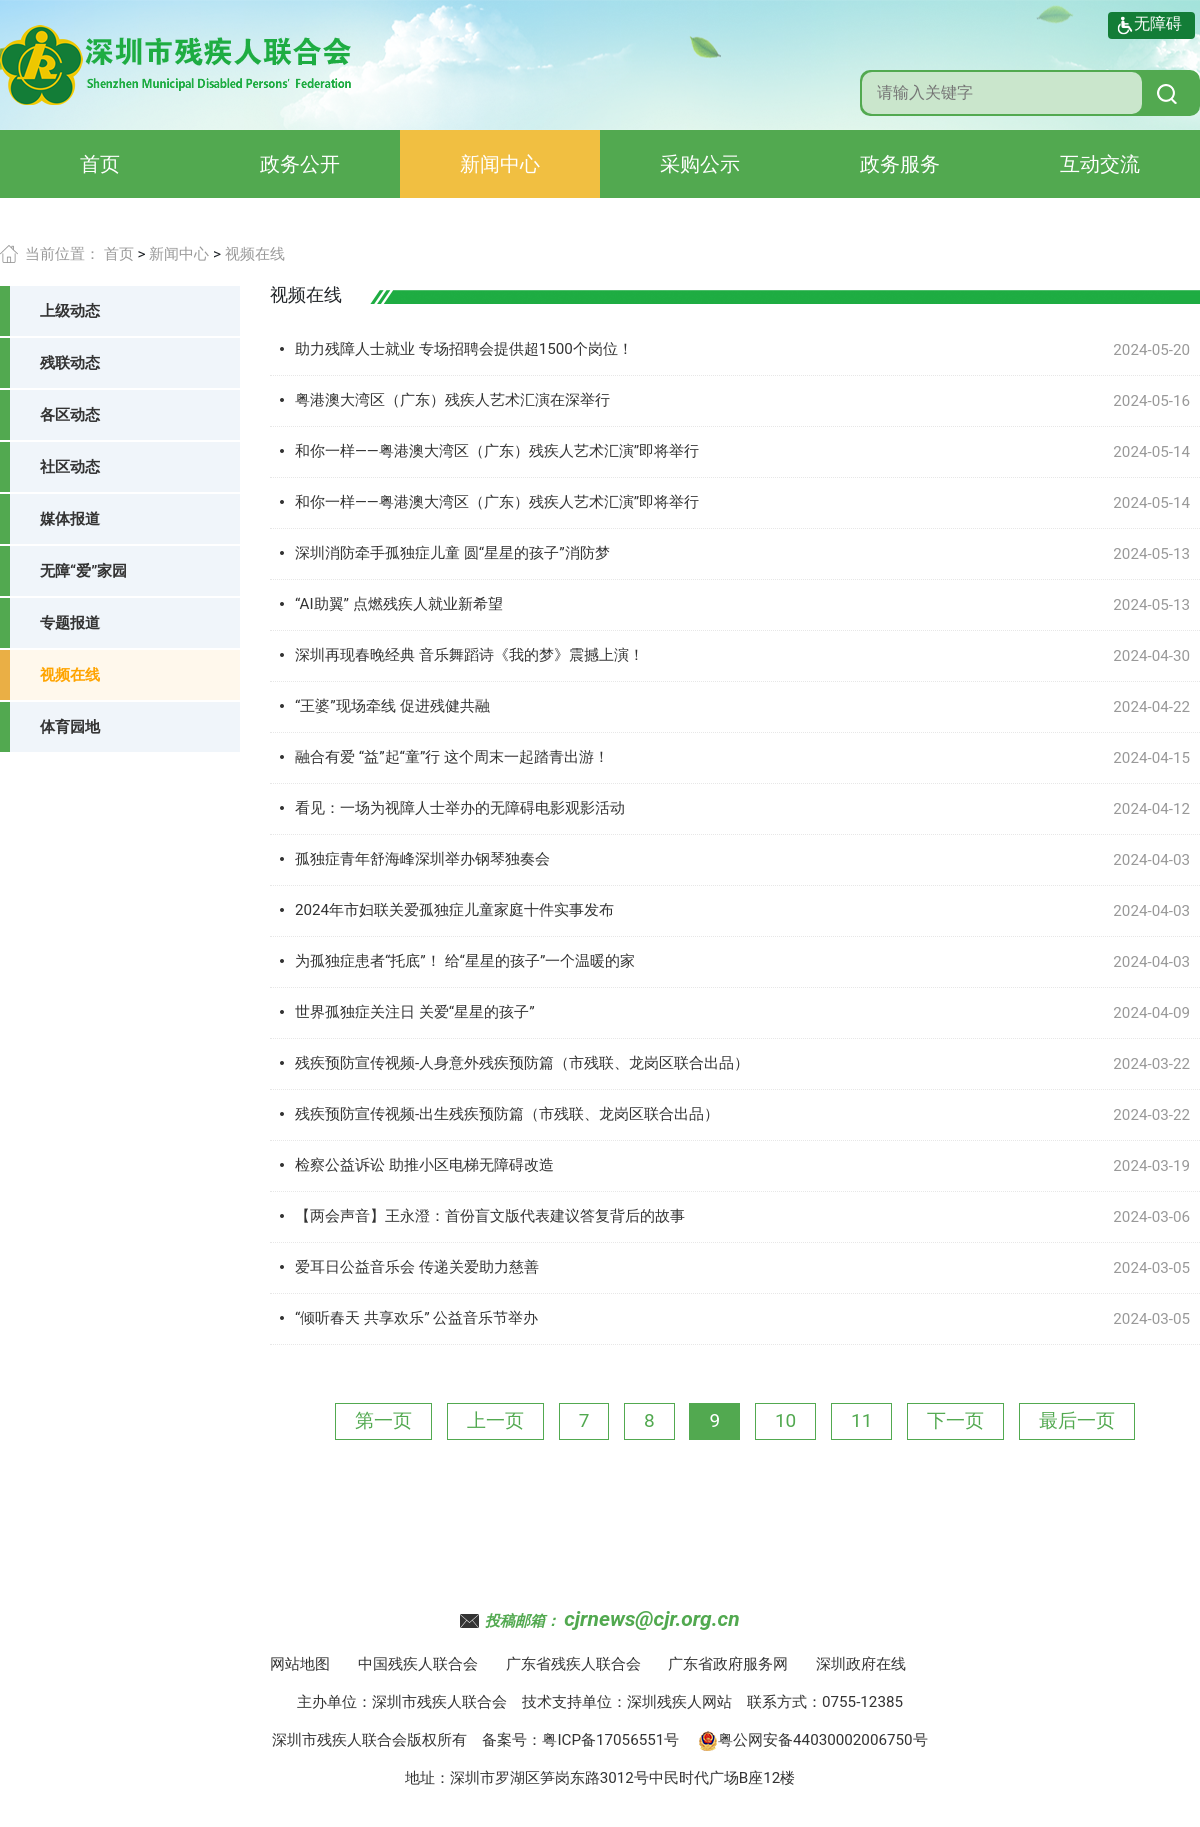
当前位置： (62, 254)
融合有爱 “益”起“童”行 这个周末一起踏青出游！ (452, 757)
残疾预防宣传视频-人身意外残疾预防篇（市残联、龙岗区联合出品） (522, 1063)
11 (861, 1420)
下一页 (955, 1420)
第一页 (383, 1420)
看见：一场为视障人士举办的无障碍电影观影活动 (460, 808)
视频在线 (255, 254)
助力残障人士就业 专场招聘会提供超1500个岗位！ (464, 349)
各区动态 (70, 415)
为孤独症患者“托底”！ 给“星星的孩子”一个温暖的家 (465, 961)
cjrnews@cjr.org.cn (651, 1619)
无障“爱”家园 (83, 571)
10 (785, 1420)
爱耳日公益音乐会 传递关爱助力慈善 (417, 1267)
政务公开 (300, 164)
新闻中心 (500, 164)
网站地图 (300, 1664)
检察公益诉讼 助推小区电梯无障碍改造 (424, 1165)
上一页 (495, 1420)
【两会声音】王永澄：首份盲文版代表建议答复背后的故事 (490, 1216)
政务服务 (900, 164)
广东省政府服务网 (728, 1664)
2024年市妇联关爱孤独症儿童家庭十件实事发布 (454, 910)
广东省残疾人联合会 (573, 1664)
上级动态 (70, 311)
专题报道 (70, 623)
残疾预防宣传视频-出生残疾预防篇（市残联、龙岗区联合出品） (507, 1114)
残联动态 (70, 363)
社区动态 (70, 467)
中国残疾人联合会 (418, 1664)
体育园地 (70, 727)
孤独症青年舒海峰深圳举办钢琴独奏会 (422, 859)
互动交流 (1100, 164)
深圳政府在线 (861, 1664)
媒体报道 (70, 519)
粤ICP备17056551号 (610, 1740)
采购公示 (700, 164)
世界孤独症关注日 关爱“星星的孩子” (415, 1012)
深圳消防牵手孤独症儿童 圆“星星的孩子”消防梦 (452, 553)
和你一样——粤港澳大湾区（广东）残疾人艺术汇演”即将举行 (497, 451)
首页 (100, 164)
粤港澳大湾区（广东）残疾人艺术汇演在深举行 (452, 400)
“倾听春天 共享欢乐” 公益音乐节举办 (416, 1318)
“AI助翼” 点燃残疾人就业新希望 (399, 604)
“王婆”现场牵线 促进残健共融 (392, 706)
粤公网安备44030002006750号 (813, 1740)
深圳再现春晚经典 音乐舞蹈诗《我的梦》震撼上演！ (469, 655)
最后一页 (1077, 1420)
